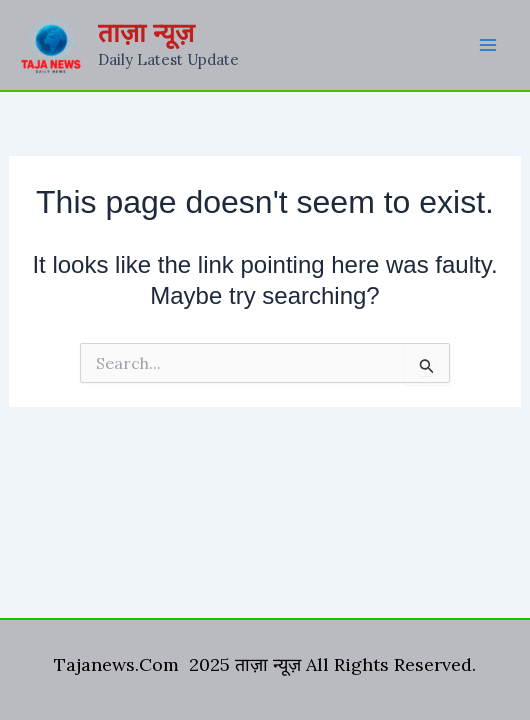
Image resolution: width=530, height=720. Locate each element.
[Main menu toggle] (488, 45)
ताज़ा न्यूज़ (146, 33)
